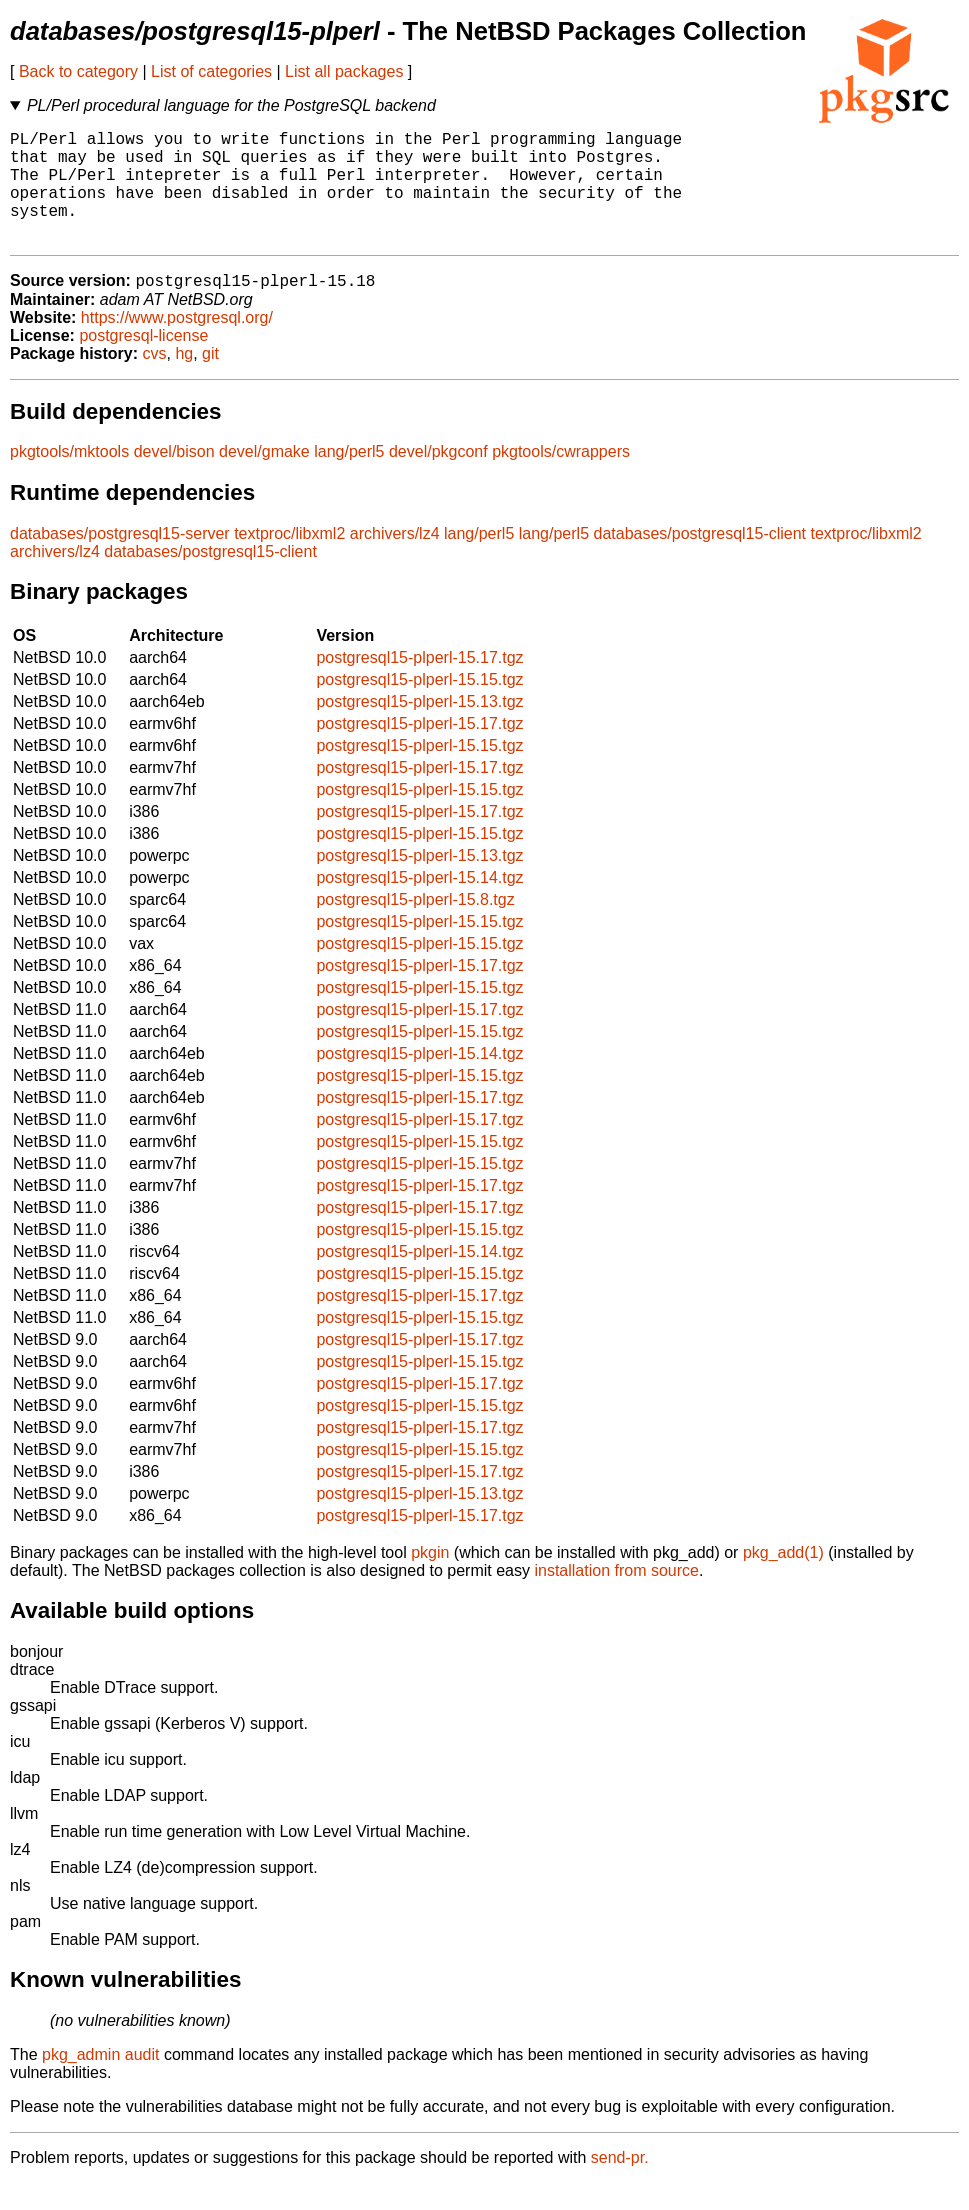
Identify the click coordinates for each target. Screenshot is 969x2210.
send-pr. (620, 2184)
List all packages (344, 71)
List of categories (211, 71)
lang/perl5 (349, 478)
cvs (155, 380)
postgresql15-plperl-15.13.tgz (419, 728)
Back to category (78, 71)
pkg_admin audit (100, 2081)
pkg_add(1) (783, 1579)
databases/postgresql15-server (120, 560)
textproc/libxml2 (289, 560)
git (210, 380)
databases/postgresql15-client (699, 560)
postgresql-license (143, 362)
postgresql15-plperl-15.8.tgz (415, 926)
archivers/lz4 (395, 560)
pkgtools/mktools (69, 478)
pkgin (430, 1579)
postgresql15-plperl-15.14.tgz (419, 904)
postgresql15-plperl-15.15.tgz (419, 706)
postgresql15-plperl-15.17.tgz (419, 684)
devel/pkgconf (438, 478)
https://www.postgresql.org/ (177, 344)
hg (184, 380)
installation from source (616, 1597)
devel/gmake (264, 478)
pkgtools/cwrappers (561, 478)
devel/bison (174, 478)
